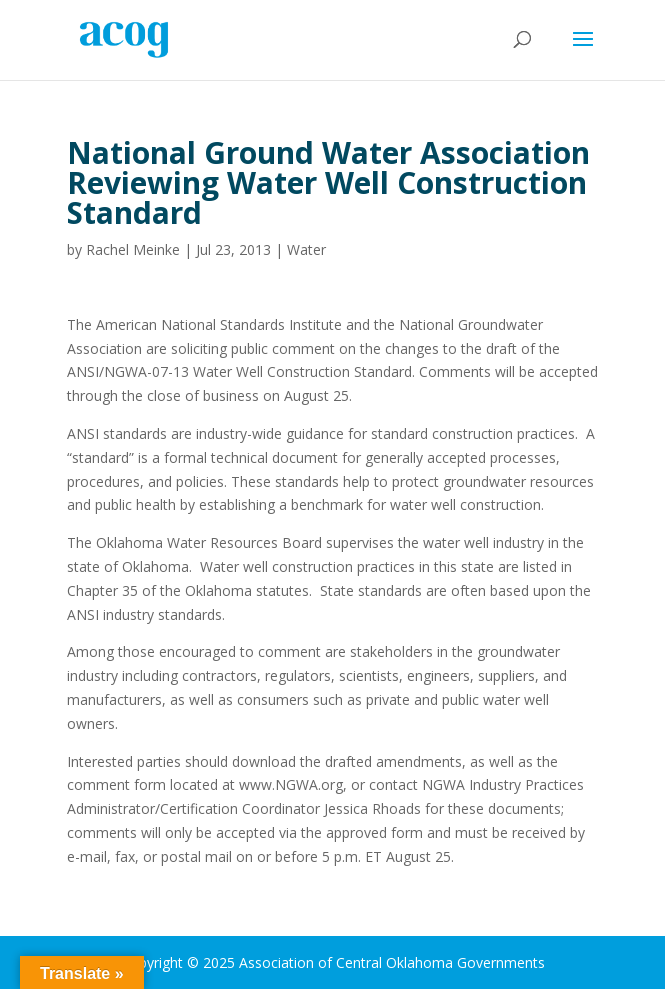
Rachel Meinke (133, 249)
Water (306, 249)
